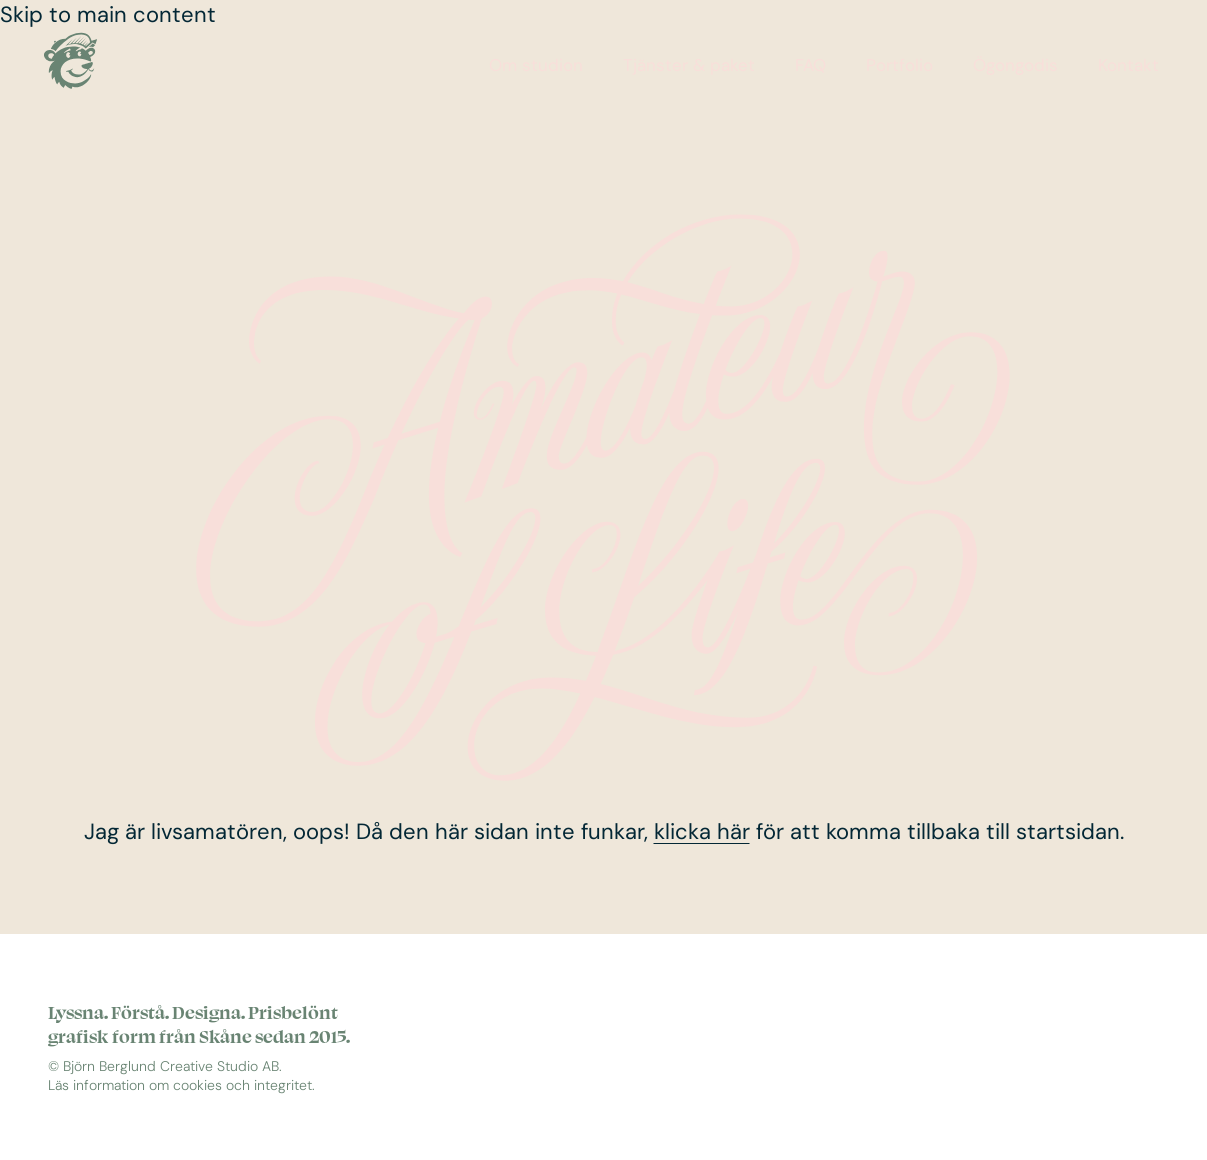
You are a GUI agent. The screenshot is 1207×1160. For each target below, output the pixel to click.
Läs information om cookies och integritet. (181, 1085)
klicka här (702, 831)
